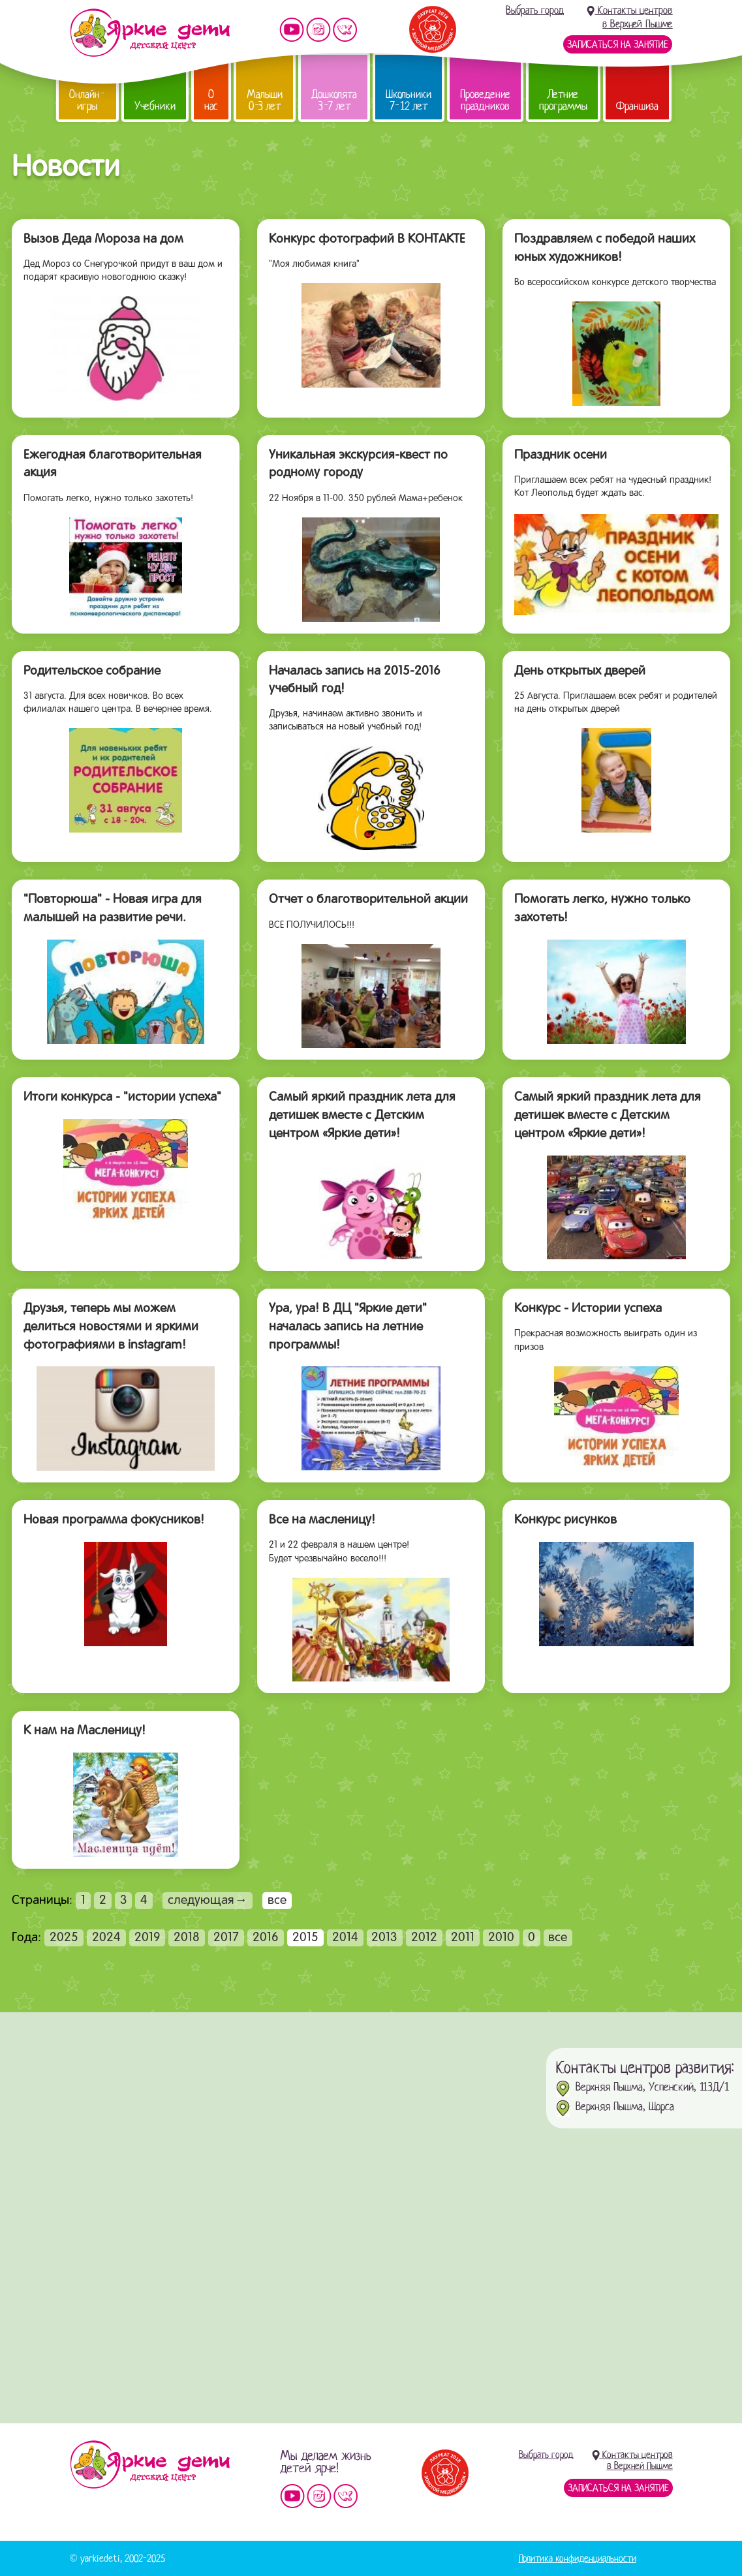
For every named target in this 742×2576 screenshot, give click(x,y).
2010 (501, 1938)
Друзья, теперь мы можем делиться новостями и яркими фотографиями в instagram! (110, 1327)
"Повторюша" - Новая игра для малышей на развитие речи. (112, 909)
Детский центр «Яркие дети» (150, 2464)
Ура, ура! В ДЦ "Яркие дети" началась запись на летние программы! (348, 1327)
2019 (147, 1938)
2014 (345, 1938)
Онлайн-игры (87, 100)
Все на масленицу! (322, 1520)
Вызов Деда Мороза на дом (103, 239)
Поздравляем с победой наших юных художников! (604, 249)
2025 (64, 1938)
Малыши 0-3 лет (265, 100)
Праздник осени (560, 455)
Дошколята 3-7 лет (334, 100)
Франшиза (637, 106)
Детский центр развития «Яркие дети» (150, 32)
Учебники (155, 106)
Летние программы (563, 100)
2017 (226, 1938)
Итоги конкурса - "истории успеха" (122, 1097)
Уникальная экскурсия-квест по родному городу (358, 465)
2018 (187, 1938)
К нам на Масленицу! (84, 1731)
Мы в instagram (318, 30)
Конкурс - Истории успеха (588, 1309)
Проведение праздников (485, 100)
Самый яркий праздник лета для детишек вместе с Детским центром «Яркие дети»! (362, 1115)
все (557, 1938)
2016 (266, 1938)
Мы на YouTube (291, 30)
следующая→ (207, 1901)
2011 (462, 1938)
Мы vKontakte (345, 30)
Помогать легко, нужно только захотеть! (602, 909)
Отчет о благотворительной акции (368, 900)
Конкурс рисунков (565, 1520)
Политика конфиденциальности (577, 2558)
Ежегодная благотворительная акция (112, 465)
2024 (106, 1938)
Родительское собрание (92, 671)
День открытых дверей (579, 671)
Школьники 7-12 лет (408, 100)
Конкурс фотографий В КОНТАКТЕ (367, 239)
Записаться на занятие (617, 44)
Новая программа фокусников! (113, 1520)
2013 (384, 1938)
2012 (424, 1938)
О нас (211, 100)
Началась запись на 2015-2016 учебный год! (355, 681)
